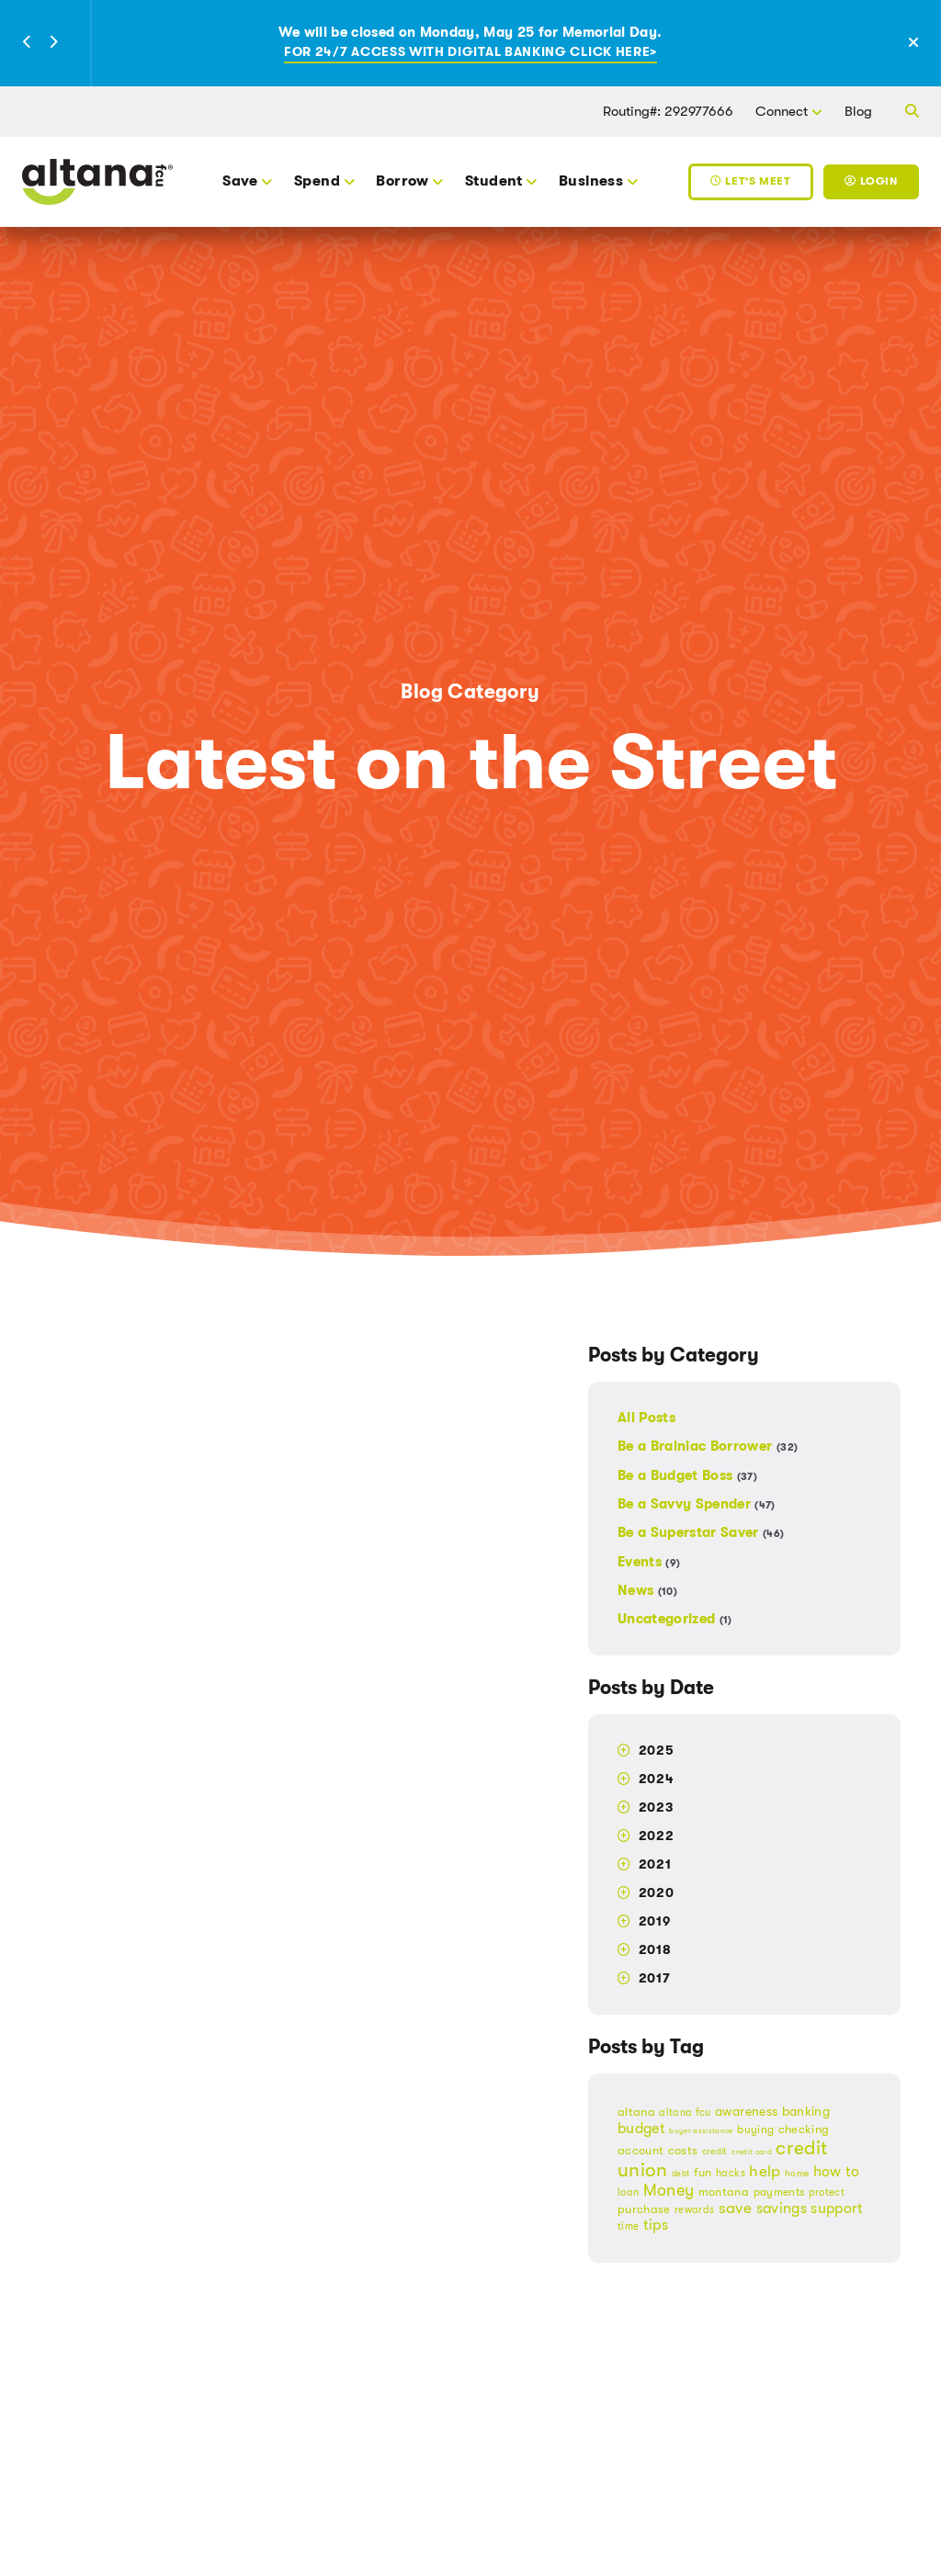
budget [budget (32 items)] (641, 2128)
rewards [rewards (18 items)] (694, 2210)
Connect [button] (781, 111)
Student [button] (494, 181)
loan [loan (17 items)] (628, 2192)
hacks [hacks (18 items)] (730, 2173)
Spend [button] (317, 181)
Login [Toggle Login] (871, 181)
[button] (27, 43)
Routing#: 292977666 (668, 111)
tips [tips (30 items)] (655, 2225)
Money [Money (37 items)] (669, 2190)
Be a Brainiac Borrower (708, 1446)
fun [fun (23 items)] (703, 2172)
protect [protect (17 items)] (827, 2192)
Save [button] (240, 181)
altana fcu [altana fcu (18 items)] (684, 2112)
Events (649, 1562)
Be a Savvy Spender (697, 1504)
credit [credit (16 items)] (715, 2151)
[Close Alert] (922, 43)
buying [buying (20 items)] (755, 2129)
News (647, 1590)
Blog (858, 111)
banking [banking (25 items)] (806, 2111)
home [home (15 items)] (797, 2173)
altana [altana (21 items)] (636, 2112)
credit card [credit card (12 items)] (751, 2152)
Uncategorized (675, 1618)
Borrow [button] (402, 181)
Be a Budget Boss (687, 1475)
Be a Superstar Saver (701, 1532)
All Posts (646, 1418)
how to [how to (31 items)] (836, 2171)
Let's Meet (750, 181)
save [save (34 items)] (735, 2208)
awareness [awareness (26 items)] (746, 2111)
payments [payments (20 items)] (779, 2192)
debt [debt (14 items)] (680, 2173)
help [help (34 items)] (764, 2171)
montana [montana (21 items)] (723, 2192)
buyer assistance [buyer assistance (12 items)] (700, 2131)
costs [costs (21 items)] (683, 2150)
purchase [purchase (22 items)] (644, 2209)
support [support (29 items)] (837, 2208)
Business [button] (591, 181)
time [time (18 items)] (628, 2226)
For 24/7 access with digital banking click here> (470, 52)
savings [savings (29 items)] (781, 2208)
